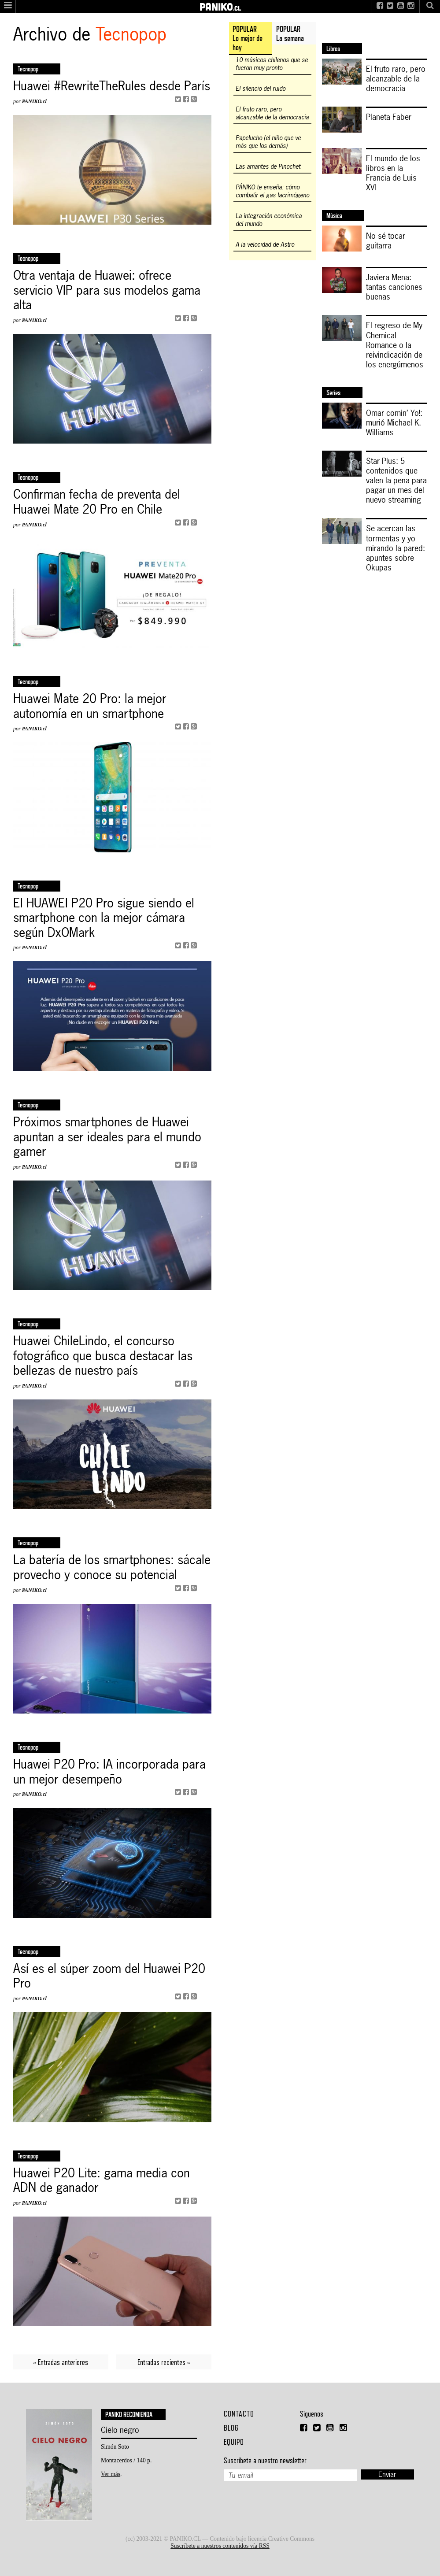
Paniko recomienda (128, 2414)
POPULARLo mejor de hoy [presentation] (248, 38)
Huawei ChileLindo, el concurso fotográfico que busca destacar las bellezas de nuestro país (102, 1356)
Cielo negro (120, 2429)
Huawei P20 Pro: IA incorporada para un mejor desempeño (109, 1772)
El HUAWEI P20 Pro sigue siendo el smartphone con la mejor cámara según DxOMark (103, 918)
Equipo (234, 2441)
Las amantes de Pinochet (268, 166)
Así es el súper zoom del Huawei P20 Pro (109, 1976)
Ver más (110, 2474)
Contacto (239, 2413)
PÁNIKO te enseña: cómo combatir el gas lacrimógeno (272, 191)
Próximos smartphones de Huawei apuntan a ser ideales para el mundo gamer (107, 1137)
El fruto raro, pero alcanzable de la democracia (272, 113)
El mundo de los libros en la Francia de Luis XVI (393, 172)
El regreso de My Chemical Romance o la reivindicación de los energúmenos (394, 344)
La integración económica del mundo (269, 220)
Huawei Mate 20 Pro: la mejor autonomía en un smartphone (89, 706)
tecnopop (28, 1951)
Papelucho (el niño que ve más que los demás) (268, 142)
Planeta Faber (388, 116)
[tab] (251, 38)
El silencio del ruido (260, 89)
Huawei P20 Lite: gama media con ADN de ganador (101, 2180)
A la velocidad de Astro (265, 244)
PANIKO (220, 4)
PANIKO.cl (34, 101)
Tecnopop (28, 69)
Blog (231, 2427)
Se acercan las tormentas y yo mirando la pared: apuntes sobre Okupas (395, 547)
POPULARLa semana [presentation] (290, 33)
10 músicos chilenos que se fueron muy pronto (272, 64)
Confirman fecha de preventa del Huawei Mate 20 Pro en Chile (96, 502)
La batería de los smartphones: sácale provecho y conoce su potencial (112, 1567)
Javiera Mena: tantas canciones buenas (394, 287)
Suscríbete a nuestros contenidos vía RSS (220, 2546)
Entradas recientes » (163, 2362)
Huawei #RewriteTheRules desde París (111, 86)
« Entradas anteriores (60, 2362)
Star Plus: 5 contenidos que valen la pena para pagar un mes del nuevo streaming (396, 480)
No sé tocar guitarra (385, 240)
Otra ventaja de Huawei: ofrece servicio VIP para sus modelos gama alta (106, 290)
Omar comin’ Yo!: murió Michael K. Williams (394, 422)
